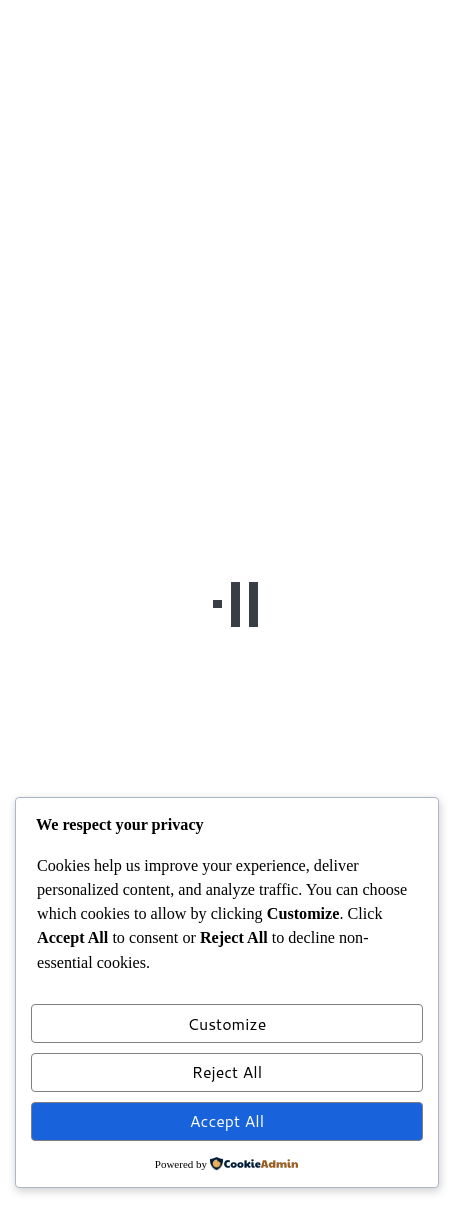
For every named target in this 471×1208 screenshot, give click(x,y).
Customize (227, 1023)
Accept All (227, 1120)
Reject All (227, 1071)
